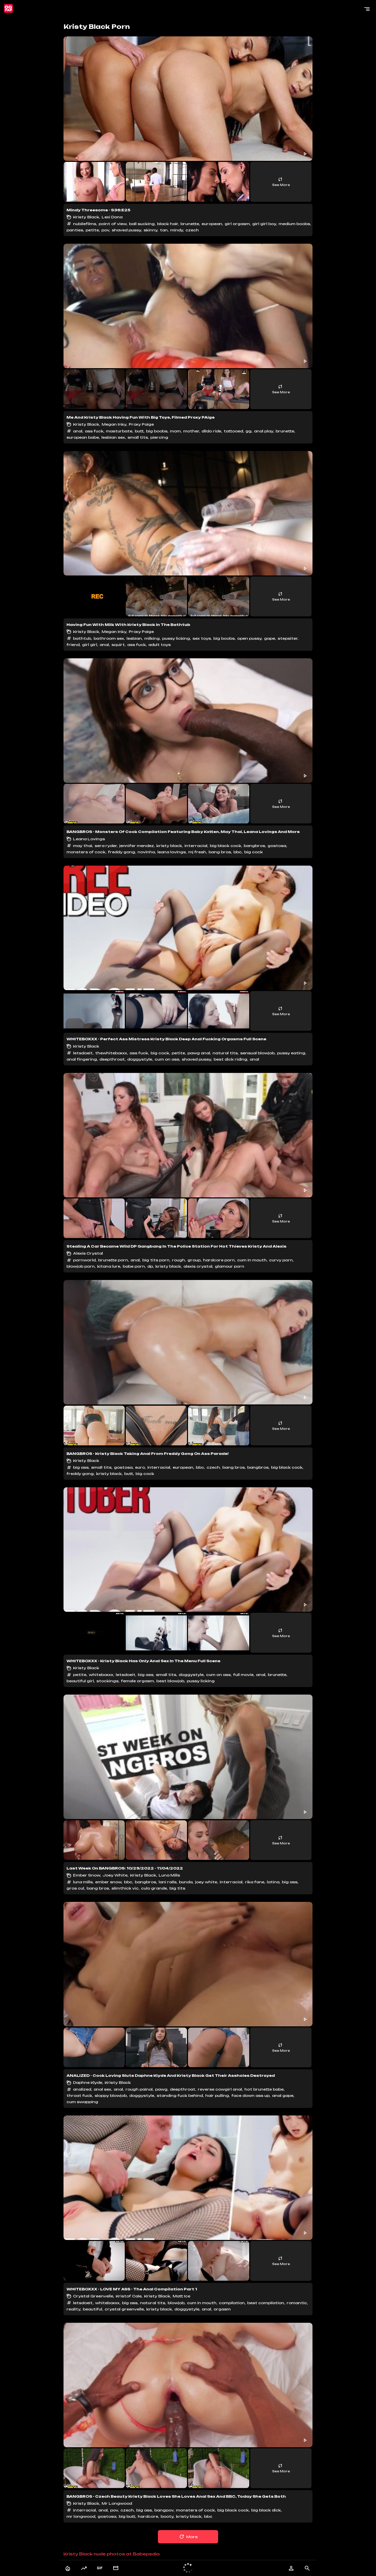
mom (175, 431)
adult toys (159, 644)
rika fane (254, 1882)
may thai (82, 846)
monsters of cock (86, 852)
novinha (146, 852)
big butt (127, 2516)
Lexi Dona (112, 217)
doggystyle (139, 1059)
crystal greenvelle (124, 2309)
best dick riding (230, 1059)
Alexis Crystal (88, 1253)
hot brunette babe (264, 2089)
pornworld (84, 1260)
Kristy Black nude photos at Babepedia (112, 2553)
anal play (263, 431)
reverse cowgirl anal (220, 2089)
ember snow (108, 1882)
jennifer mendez (136, 846)
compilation (232, 2303)
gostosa (277, 846)
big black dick (266, 2510)
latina (273, 1882)
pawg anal (198, 1053)
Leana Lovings (89, 839)
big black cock (225, 846)
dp (150, 1266)
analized (82, 2089)
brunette (189, 224)
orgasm (222, 2309)
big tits (177, 1888)
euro (140, 1467)
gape (269, 638)
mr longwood (81, 2516)
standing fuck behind (180, 2095)
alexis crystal (197, 1266)
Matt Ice (181, 2296)
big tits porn (155, 1260)
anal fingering (82, 1059)
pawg (161, 2089)
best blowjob (170, 1681)
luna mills (83, 1882)
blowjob (176, 2303)
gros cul (75, 1888)
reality (73, 2309)
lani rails (167, 1882)
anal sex (102, 2089)
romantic (297, 2303)
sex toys (202, 638)
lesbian (134, 638)
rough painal (139, 2089)
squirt (118, 644)
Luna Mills (169, 1875)
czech (192, 230)
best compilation (265, 2303)
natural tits (225, 1053)
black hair (167, 224)
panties (75, 230)
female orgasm (137, 1681)
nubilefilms (84, 224)
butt (139, 431)
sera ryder (106, 846)
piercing (159, 437)
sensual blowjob (257, 1053)
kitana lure (108, 1266)
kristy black (169, 846)
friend (73, 644)
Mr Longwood (117, 2503)
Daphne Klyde (87, 2082)
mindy (176, 230)
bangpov (163, 2510)
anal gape (282, 2095)
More (188, 2537)
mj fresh (197, 852)
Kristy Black (86, 217)
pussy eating (291, 1053)
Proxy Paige (141, 424)
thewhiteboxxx (111, 1053)
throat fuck (79, 2095)
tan (164, 230)
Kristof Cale (129, 2296)
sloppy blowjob (111, 2095)
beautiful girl (80, 1681)
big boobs (156, 431)
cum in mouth (252, 1260)
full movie (243, 1674)
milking (152, 638)
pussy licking (176, 638)
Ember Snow (86, 1875)
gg (248, 431)
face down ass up (250, 2095)
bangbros (254, 846)
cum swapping (82, 2102)
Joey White (115, 1875)
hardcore (148, 2516)
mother (191, 431)
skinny (150, 230)
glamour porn (229, 1266)
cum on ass (167, 1059)
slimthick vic (125, 1888)
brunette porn (113, 1260)
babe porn (134, 1266)
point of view (113, 224)
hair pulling (217, 2095)
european (212, 224)
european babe (83, 437)
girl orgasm (237, 224)
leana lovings (171, 852)
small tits (138, 437)
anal (77, 431)
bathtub (82, 638)
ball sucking (142, 224)
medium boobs (294, 224)
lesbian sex (113, 437)
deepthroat (112, 1059)
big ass (81, 1467)
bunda (186, 1882)
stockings (107, 1681)
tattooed (233, 431)
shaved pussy (126, 230)
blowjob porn (81, 1266)
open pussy (249, 638)
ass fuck (94, 431)
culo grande (154, 1888)
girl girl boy (264, 224)
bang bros (220, 852)
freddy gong (121, 852)
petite (92, 230)
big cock (253, 852)
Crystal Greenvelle (93, 2296)
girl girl (89, 644)
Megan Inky (114, 424)
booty (167, 2516)
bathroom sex (109, 638)
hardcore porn (219, 1260)
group (194, 1260)
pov (105, 230)
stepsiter (287, 638)
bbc (237, 852)
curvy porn (281, 1260)
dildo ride (211, 431)
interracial (195, 846)
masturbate (119, 431)
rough (178, 1260)
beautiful (92, 2309)
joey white (206, 1882)
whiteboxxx (101, 1674)
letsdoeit (83, 1053)
